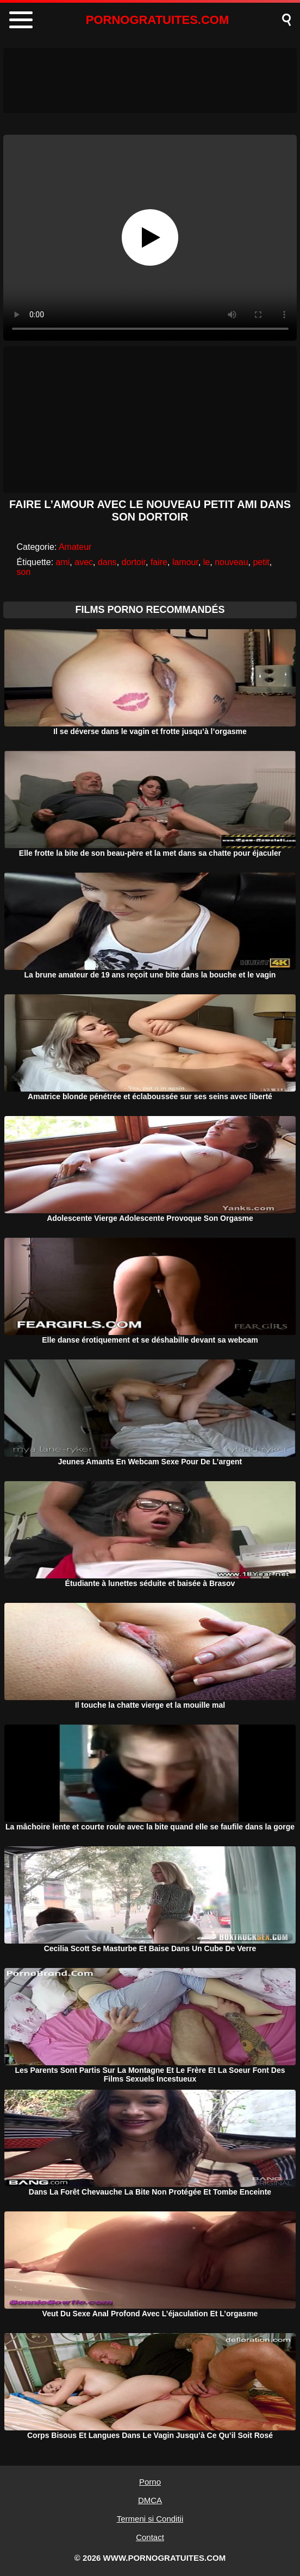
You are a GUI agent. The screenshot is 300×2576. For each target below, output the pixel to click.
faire (159, 562)
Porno (150, 2481)
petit (261, 562)
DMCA (150, 2500)
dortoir (134, 562)
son (24, 571)
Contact (150, 2537)
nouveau (231, 562)
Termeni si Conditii (150, 2518)
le (206, 562)
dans (107, 562)
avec (83, 562)
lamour (185, 562)
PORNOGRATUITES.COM (157, 20)
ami (63, 562)
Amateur (75, 546)
